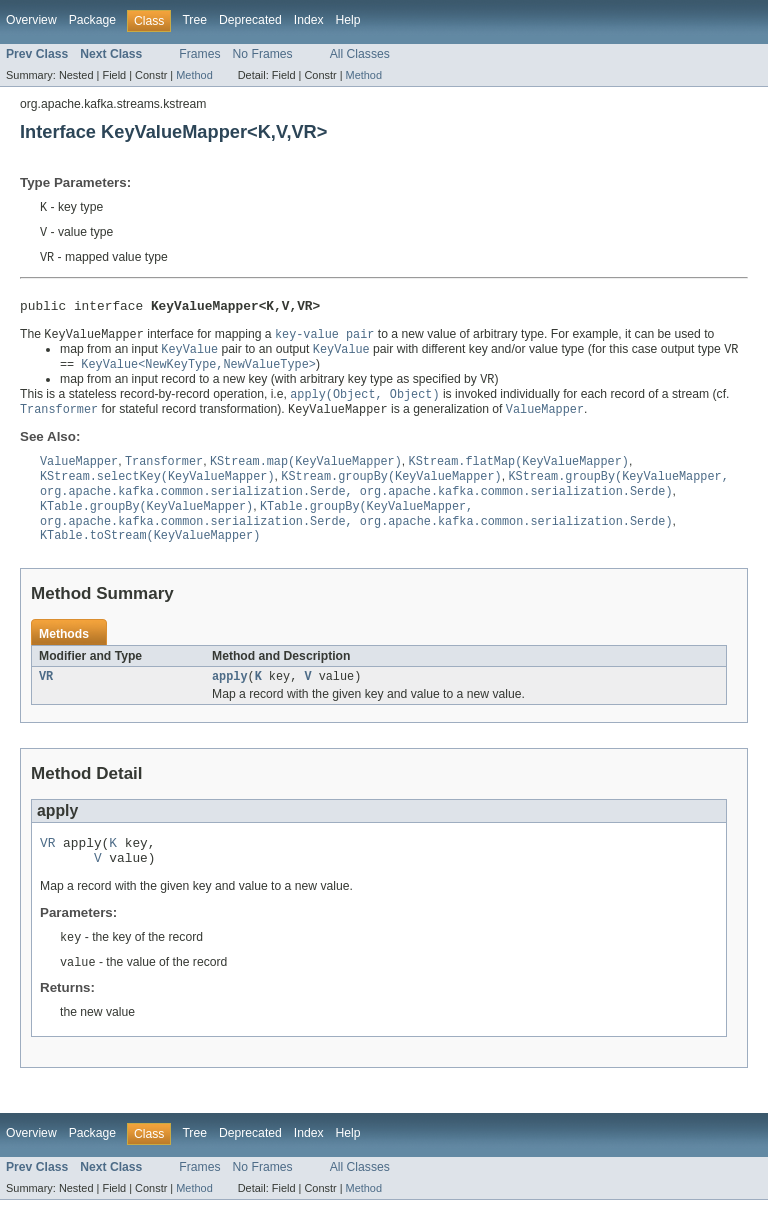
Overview (31, 20)
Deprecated (250, 20)
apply (230, 697)
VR (46, 697)
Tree (194, 20)
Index (309, 20)
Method (194, 75)
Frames (199, 54)
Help (348, 20)
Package (92, 20)
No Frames (263, 54)
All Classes (360, 54)
